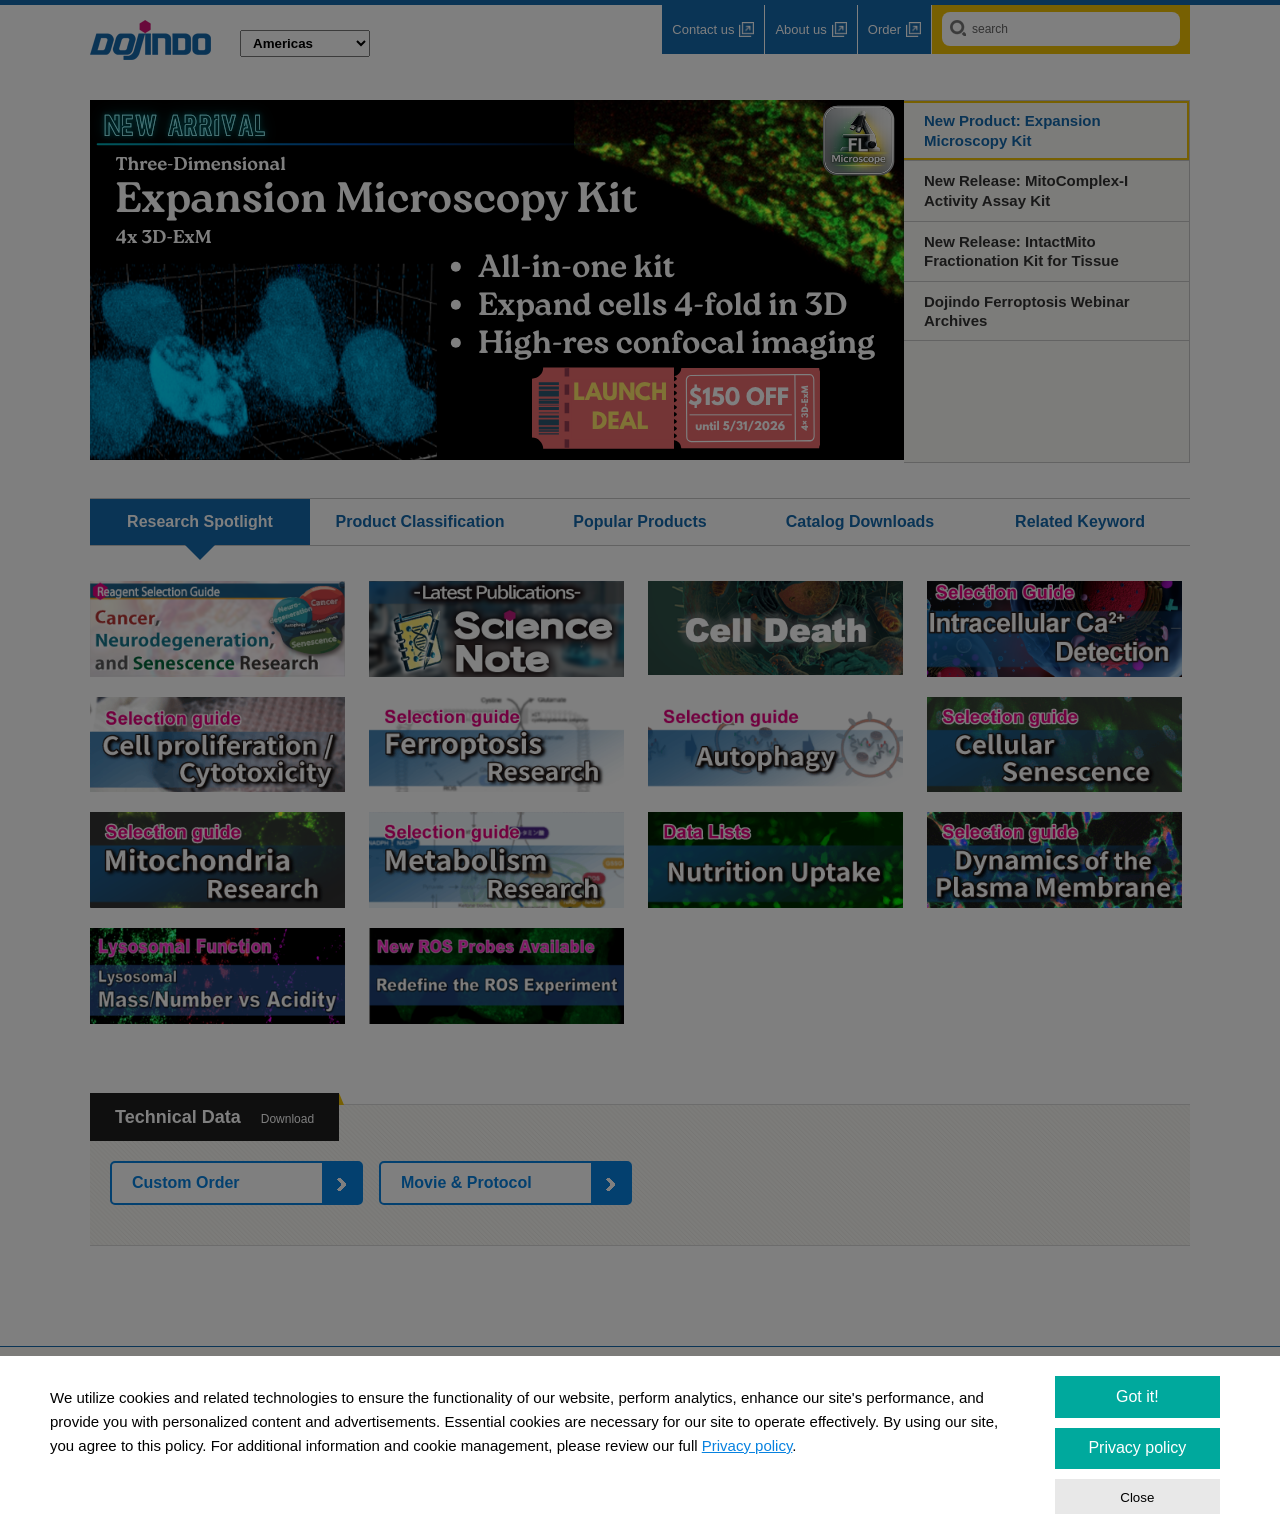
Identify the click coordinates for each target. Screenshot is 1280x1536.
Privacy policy (747, 1445)
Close (1137, 1497)
